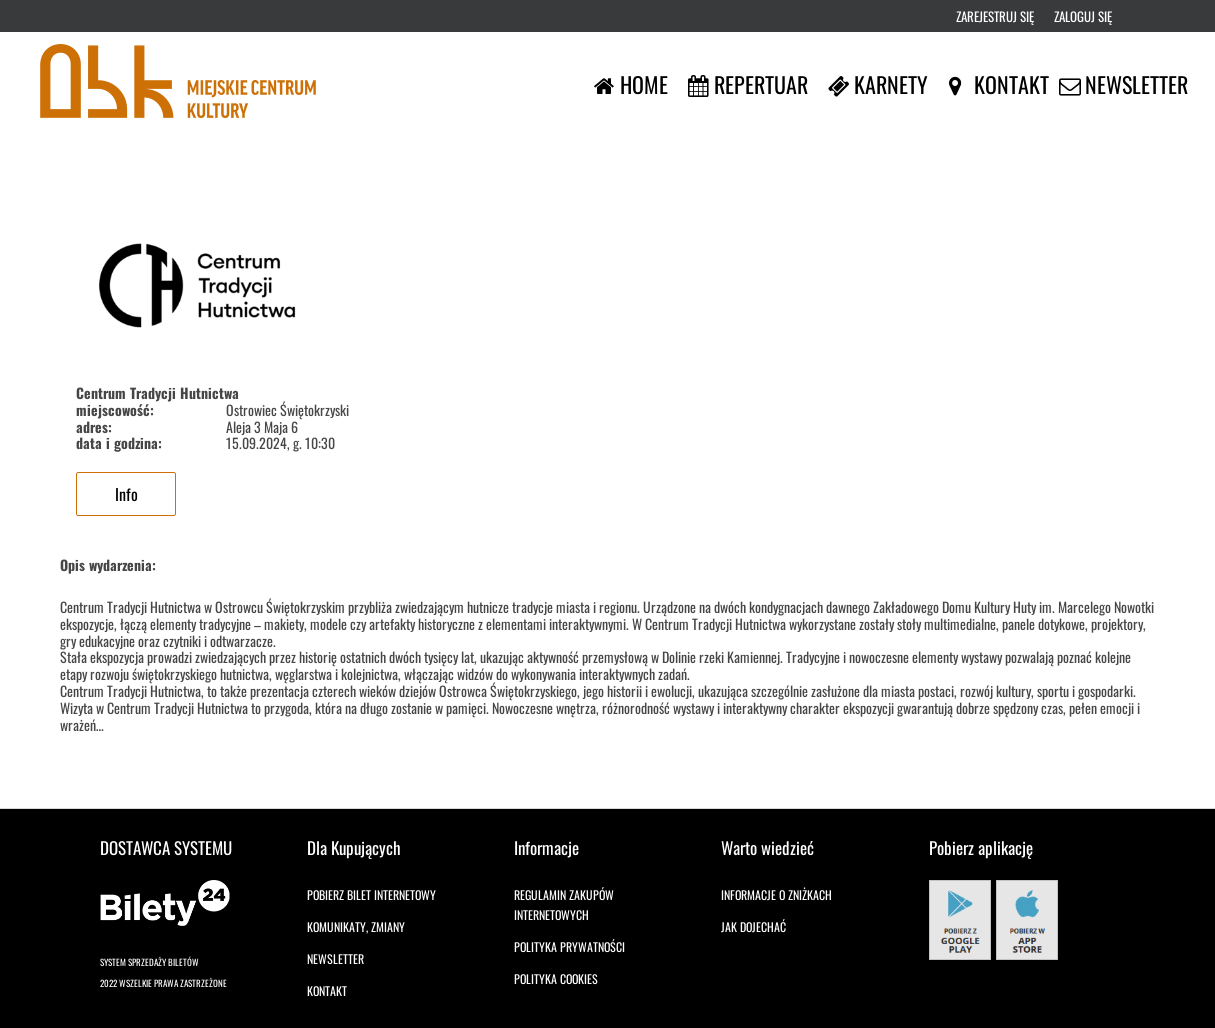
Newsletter (335, 958)
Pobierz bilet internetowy (371, 894)
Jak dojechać (753, 926)
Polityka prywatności (569, 946)
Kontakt (327, 990)
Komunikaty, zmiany (356, 926)
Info (126, 494)
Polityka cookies (556, 978)
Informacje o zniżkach (776, 894)
